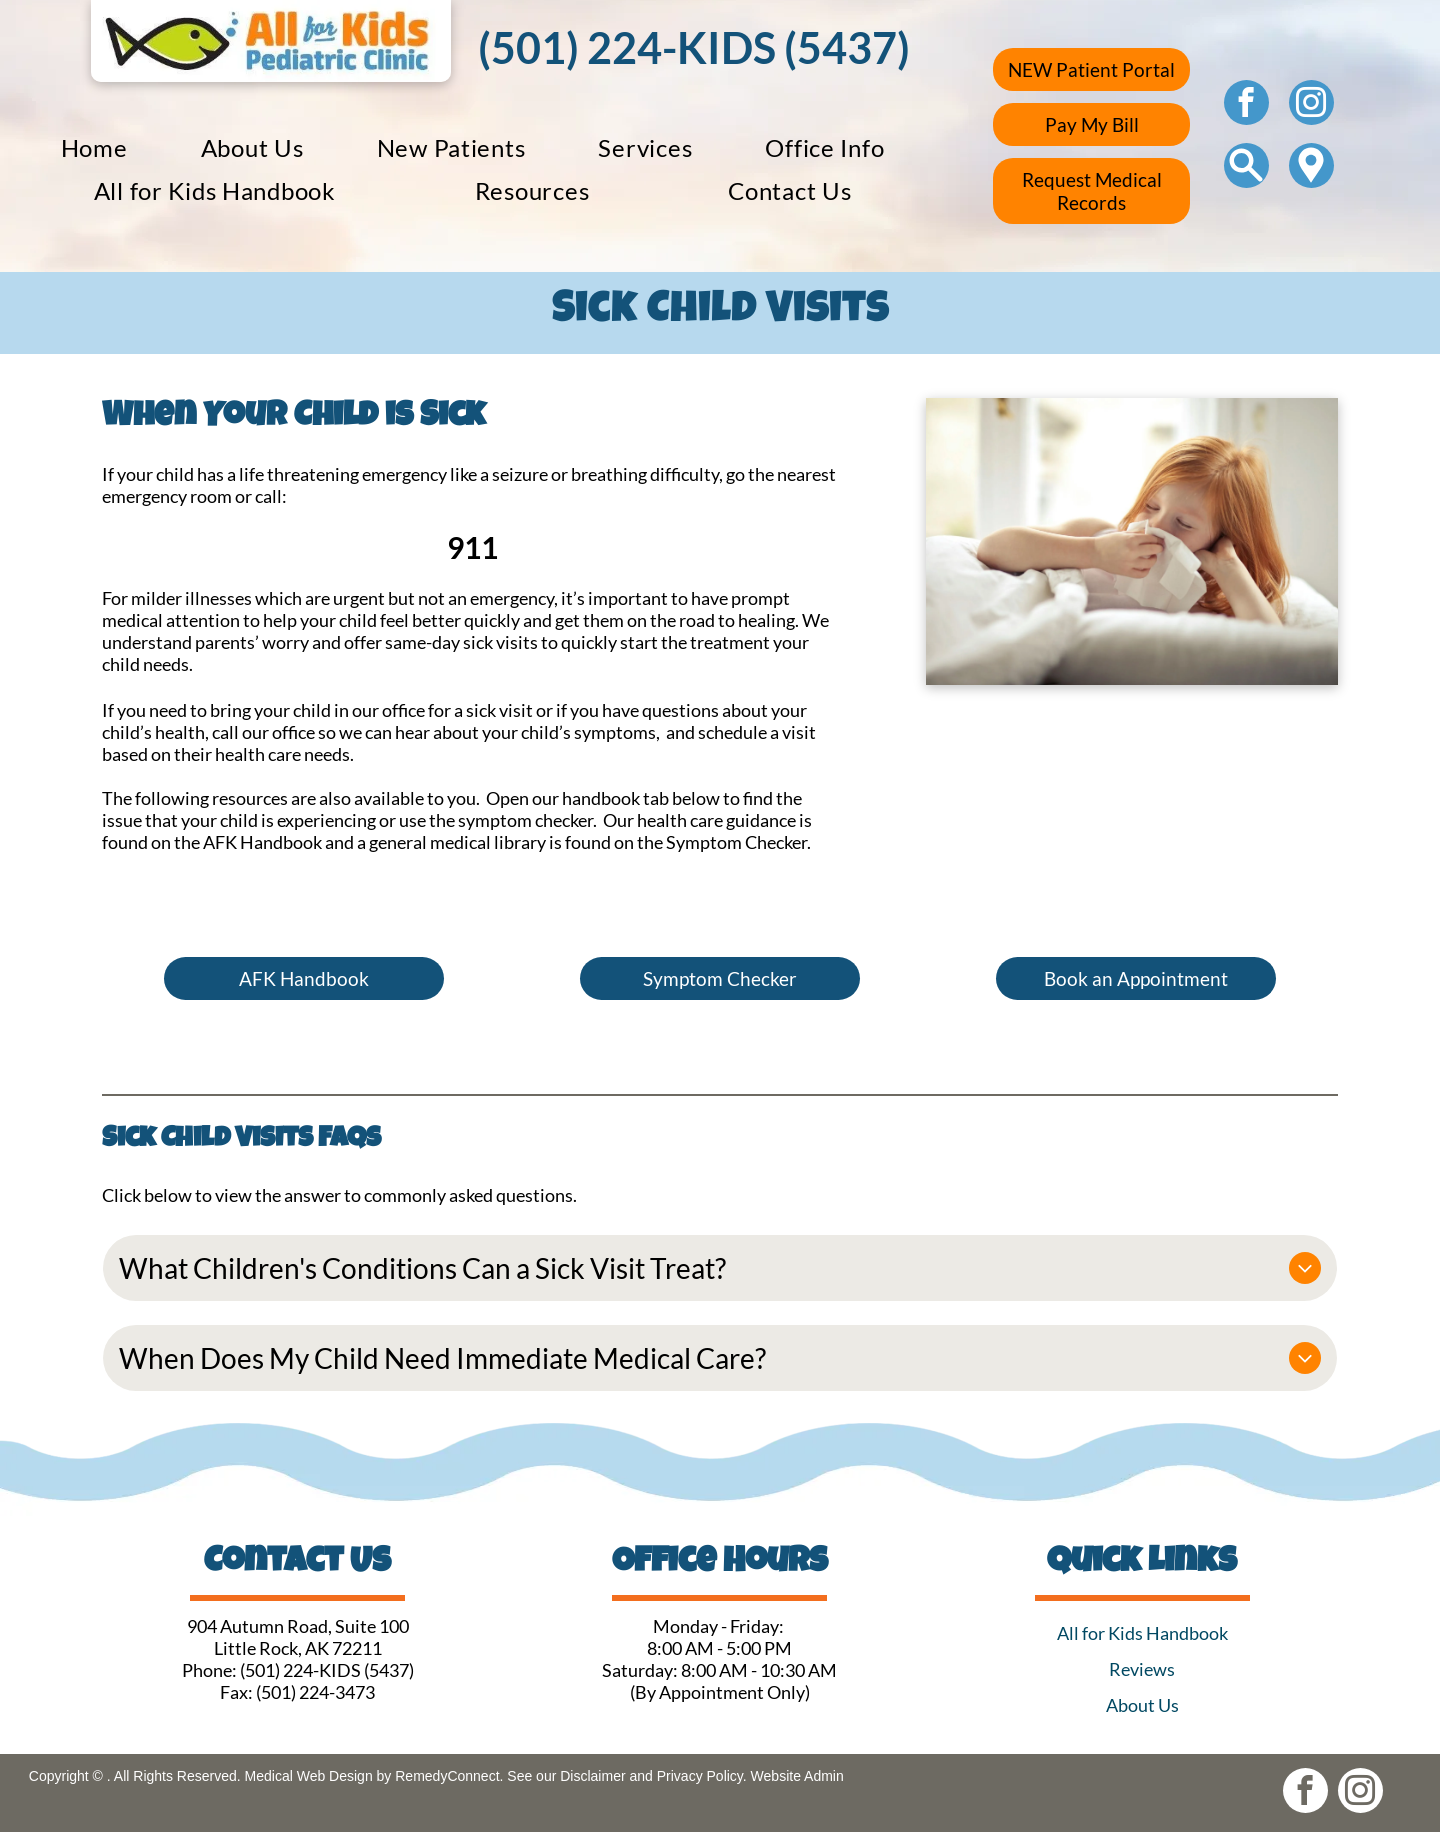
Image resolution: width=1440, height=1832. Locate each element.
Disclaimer (592, 1776)
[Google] (1311, 168)
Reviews (1142, 1669)
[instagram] (1311, 105)
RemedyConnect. (449, 1776)
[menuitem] (94, 147)
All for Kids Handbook (1142, 1633)
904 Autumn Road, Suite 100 (298, 1626)
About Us (1142, 1705)
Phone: (209, 1670)
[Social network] (1246, 168)
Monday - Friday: (720, 1626)
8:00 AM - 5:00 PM (719, 1648)
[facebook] (1246, 105)
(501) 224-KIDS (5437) (327, 1670)
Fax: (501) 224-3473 (297, 1692)
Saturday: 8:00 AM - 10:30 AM (719, 1670)
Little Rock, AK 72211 (298, 1648)
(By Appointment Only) (720, 1692)
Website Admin (797, 1776)
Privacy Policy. (702, 1776)
